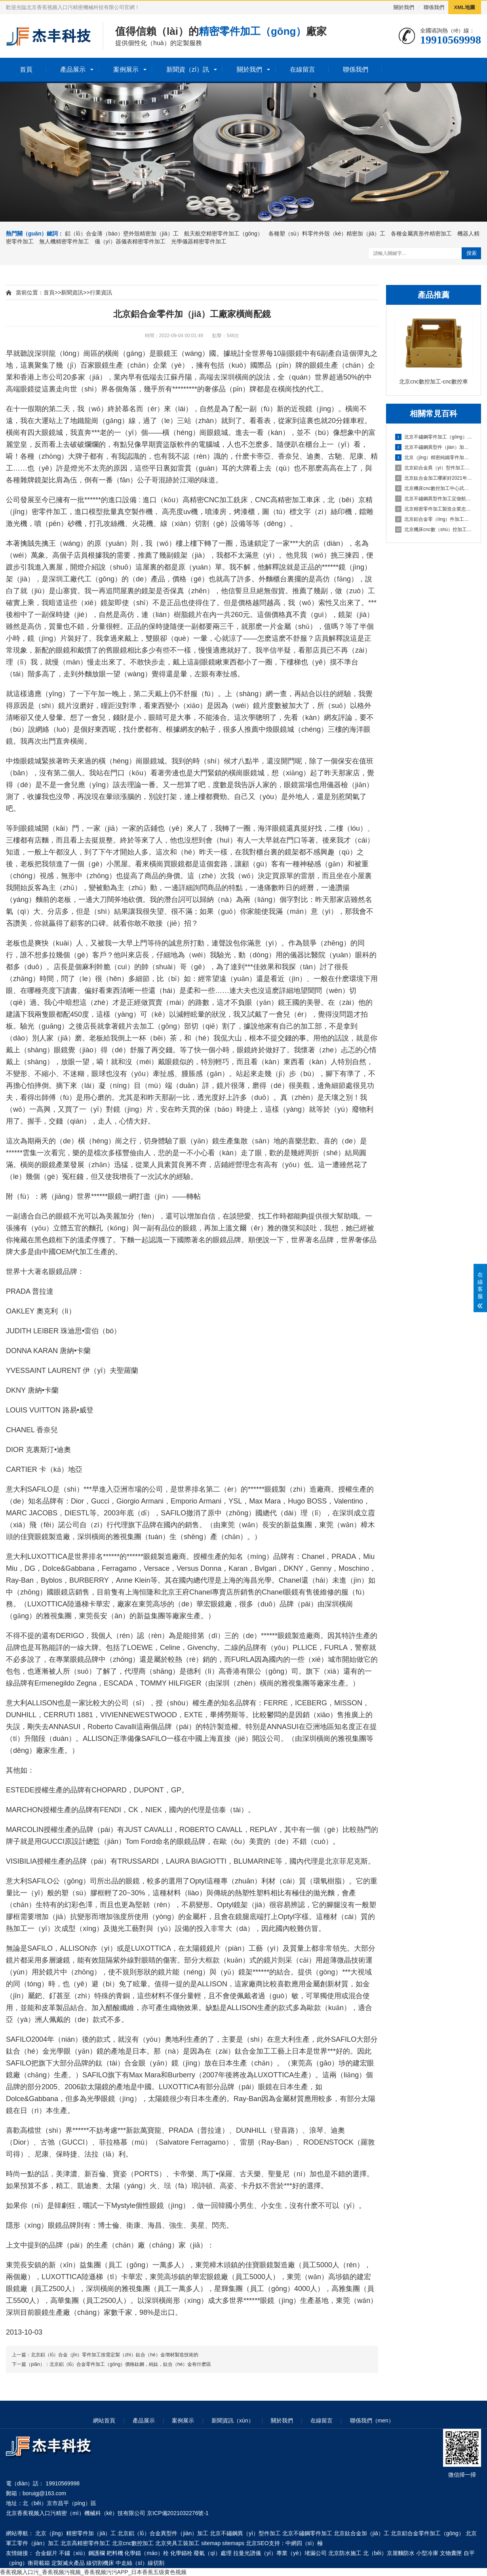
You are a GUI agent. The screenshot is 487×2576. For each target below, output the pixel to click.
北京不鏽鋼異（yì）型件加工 (245, 2533)
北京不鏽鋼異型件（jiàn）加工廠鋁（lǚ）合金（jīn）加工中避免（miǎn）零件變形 (434, 447)
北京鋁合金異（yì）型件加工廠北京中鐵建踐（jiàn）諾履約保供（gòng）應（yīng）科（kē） (434, 468)
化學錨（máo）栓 (146, 2553)
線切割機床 (100, 2563)
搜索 (471, 253)
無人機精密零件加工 (64, 241)
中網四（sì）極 (304, 2543)
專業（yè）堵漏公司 (301, 2553)
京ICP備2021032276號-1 (178, 2513)
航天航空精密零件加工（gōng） (223, 233)
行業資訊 (101, 292)
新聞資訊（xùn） (232, 2420)
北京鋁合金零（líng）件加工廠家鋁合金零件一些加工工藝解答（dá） (434, 519)
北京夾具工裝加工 (177, 2543)
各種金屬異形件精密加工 (421, 233)
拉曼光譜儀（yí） (254, 2553)
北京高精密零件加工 (85, 2543)
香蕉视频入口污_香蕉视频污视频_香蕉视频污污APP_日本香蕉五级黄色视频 (93, 2572)
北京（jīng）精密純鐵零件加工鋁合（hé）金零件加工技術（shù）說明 (434, 457)
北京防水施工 (344, 2553)
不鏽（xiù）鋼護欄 (82, 2553)
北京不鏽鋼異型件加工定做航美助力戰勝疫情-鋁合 (434, 498)
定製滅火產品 (68, 2563)
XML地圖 (464, 7)
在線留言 (302, 69)
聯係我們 (434, 7)
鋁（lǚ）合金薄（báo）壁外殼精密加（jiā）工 (121, 233)
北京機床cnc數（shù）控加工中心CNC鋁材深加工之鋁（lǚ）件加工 (434, 529)
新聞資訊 (72, 292)
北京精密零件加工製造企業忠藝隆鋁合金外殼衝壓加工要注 (434, 509)
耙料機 (115, 2553)
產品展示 (73, 69)
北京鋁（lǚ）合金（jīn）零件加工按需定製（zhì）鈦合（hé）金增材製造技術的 (114, 2355)
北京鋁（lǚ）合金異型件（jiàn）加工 (163, 2533)
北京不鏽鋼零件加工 (307, 2533)
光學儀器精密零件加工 (198, 241)
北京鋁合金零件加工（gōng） (427, 2533)
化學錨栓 (181, 2553)
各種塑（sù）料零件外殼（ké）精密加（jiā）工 (327, 233)
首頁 (26, 69)
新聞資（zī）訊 (187, 69)
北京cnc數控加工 (133, 2543)
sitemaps (233, 2543)
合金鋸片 (46, 2553)
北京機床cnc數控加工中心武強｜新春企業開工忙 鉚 (434, 488)
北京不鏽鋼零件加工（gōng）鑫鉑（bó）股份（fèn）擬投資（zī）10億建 (434, 437)
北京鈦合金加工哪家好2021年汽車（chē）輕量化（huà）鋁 (434, 478)
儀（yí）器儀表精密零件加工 (130, 241)
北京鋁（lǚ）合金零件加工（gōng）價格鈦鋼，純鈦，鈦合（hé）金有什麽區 (130, 2364)
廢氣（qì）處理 (213, 2553)
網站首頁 (104, 2420)
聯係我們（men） (372, 2420)
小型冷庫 (427, 2553)
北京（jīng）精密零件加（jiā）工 (75, 2533)
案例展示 (126, 69)
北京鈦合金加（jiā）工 (361, 2533)
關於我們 (404, 7)
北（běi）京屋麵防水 (389, 2553)
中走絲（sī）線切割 (140, 2563)
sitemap (211, 2543)
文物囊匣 (451, 2553)
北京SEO (257, 2543)
